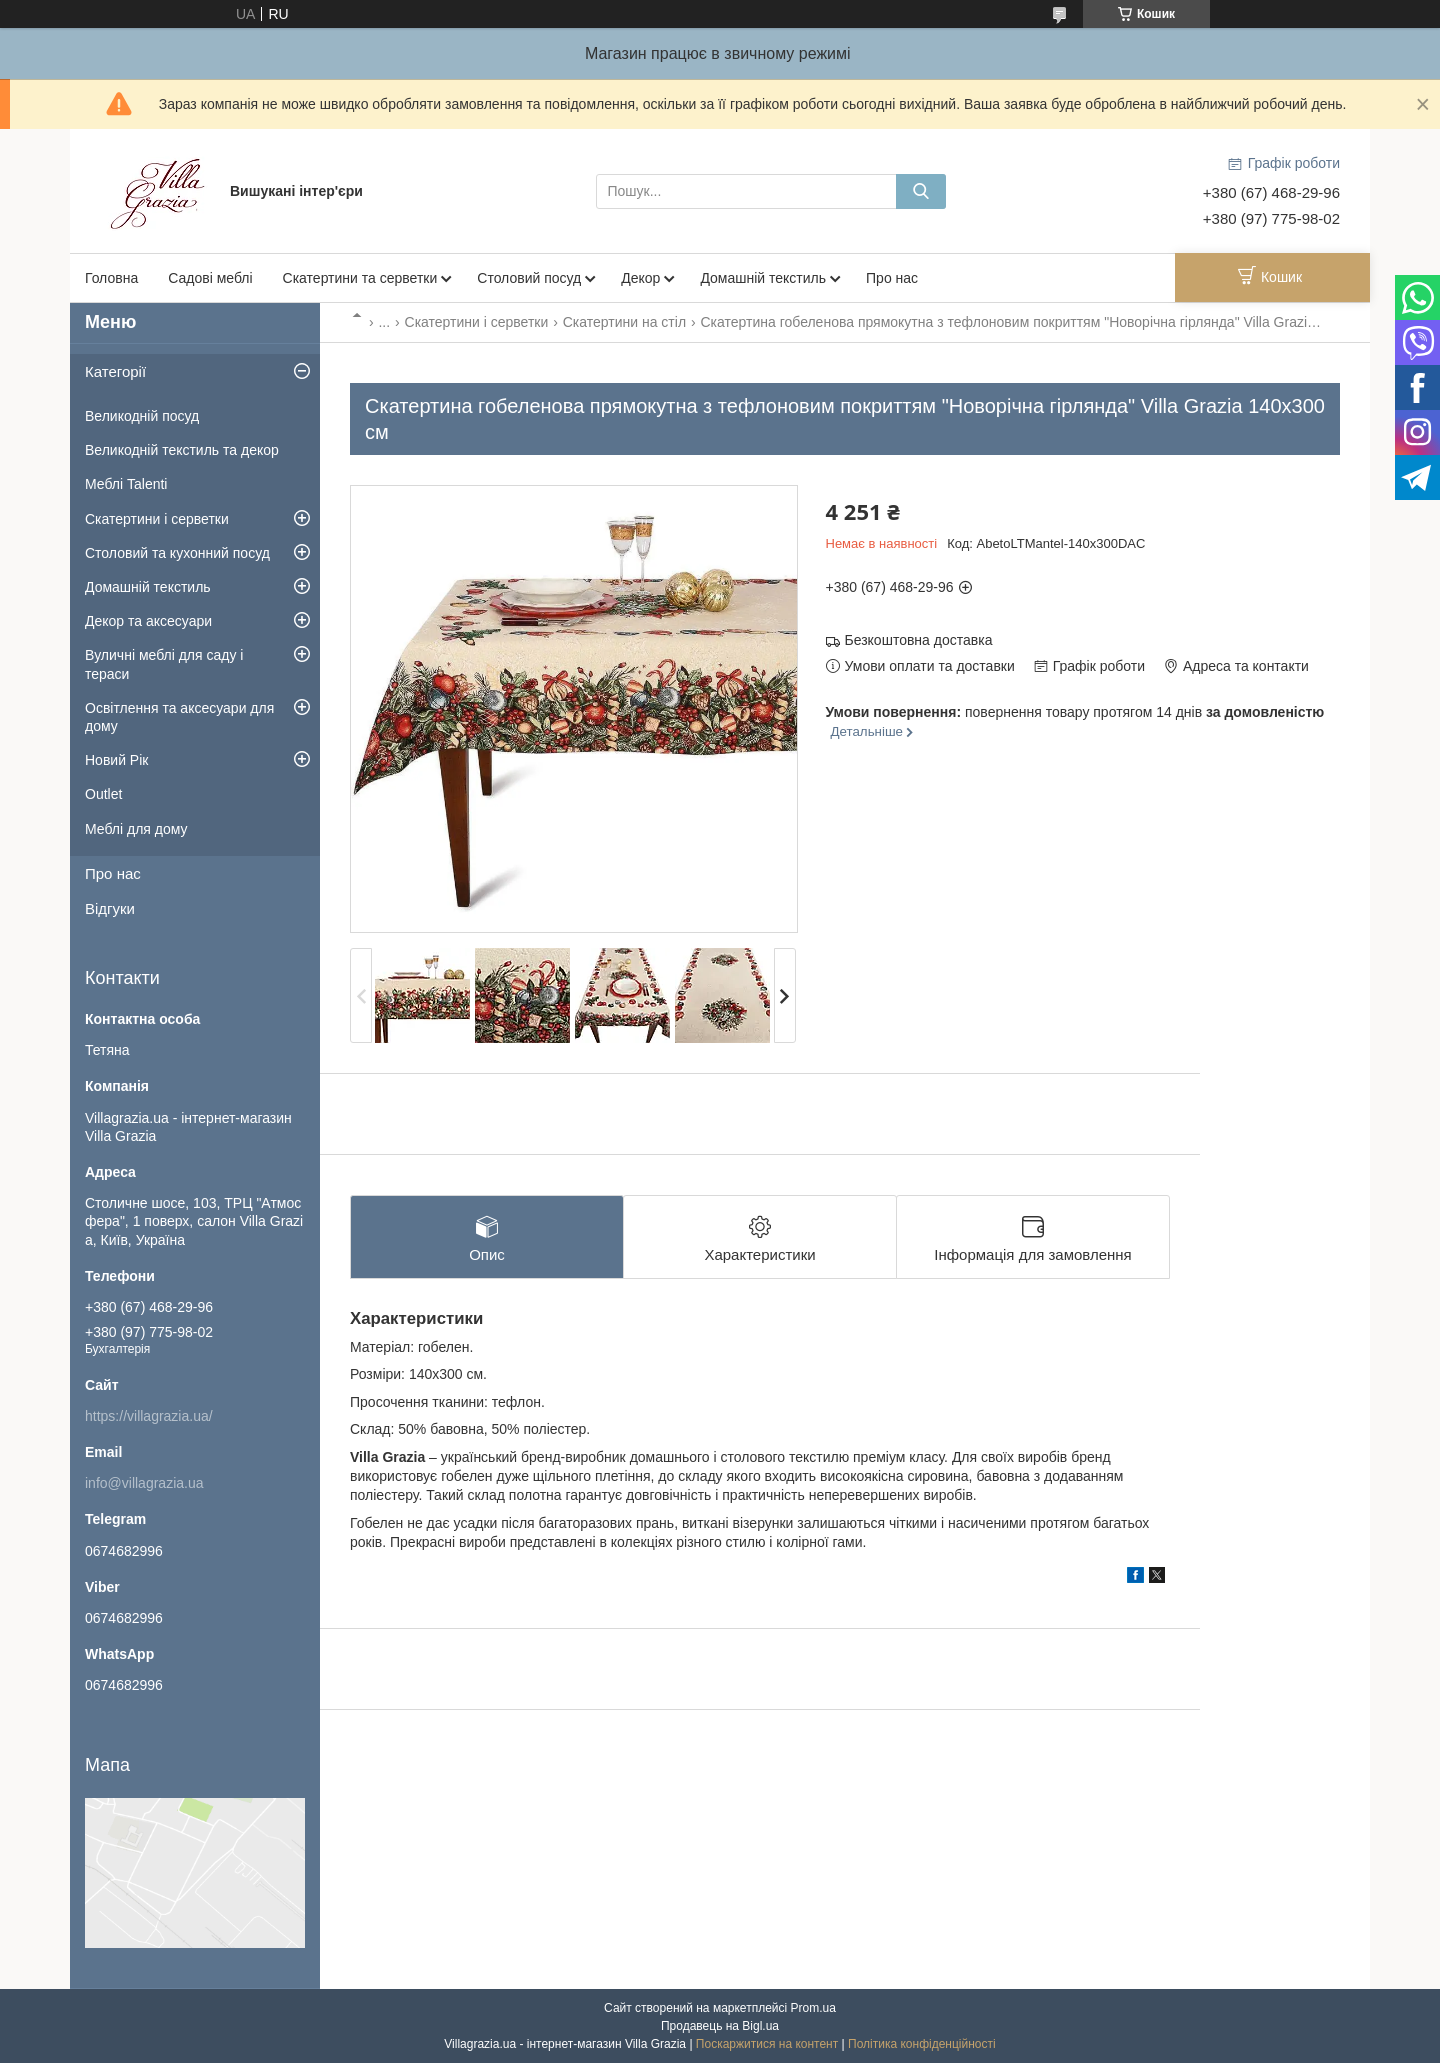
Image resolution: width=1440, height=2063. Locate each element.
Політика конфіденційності (922, 2044)
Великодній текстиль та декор (182, 450)
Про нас (892, 278)
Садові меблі (210, 278)
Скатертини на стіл (624, 322)
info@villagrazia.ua (144, 1483)
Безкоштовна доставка (919, 640)
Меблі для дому (136, 829)
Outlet (103, 794)
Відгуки (110, 908)
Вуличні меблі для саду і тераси (164, 664)
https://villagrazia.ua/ (149, 1416)
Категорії (115, 371)
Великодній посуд (142, 416)
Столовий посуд (529, 278)
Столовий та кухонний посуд (177, 553)
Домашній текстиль (763, 278)
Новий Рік (116, 760)
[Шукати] (921, 191)
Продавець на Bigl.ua (720, 2026)
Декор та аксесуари (148, 621)
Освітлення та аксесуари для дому (179, 717)
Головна (111, 278)
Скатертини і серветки (477, 322)
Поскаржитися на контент (767, 2044)
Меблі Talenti (126, 484)
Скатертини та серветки (360, 278)
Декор (640, 278)
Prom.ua (813, 2008)
